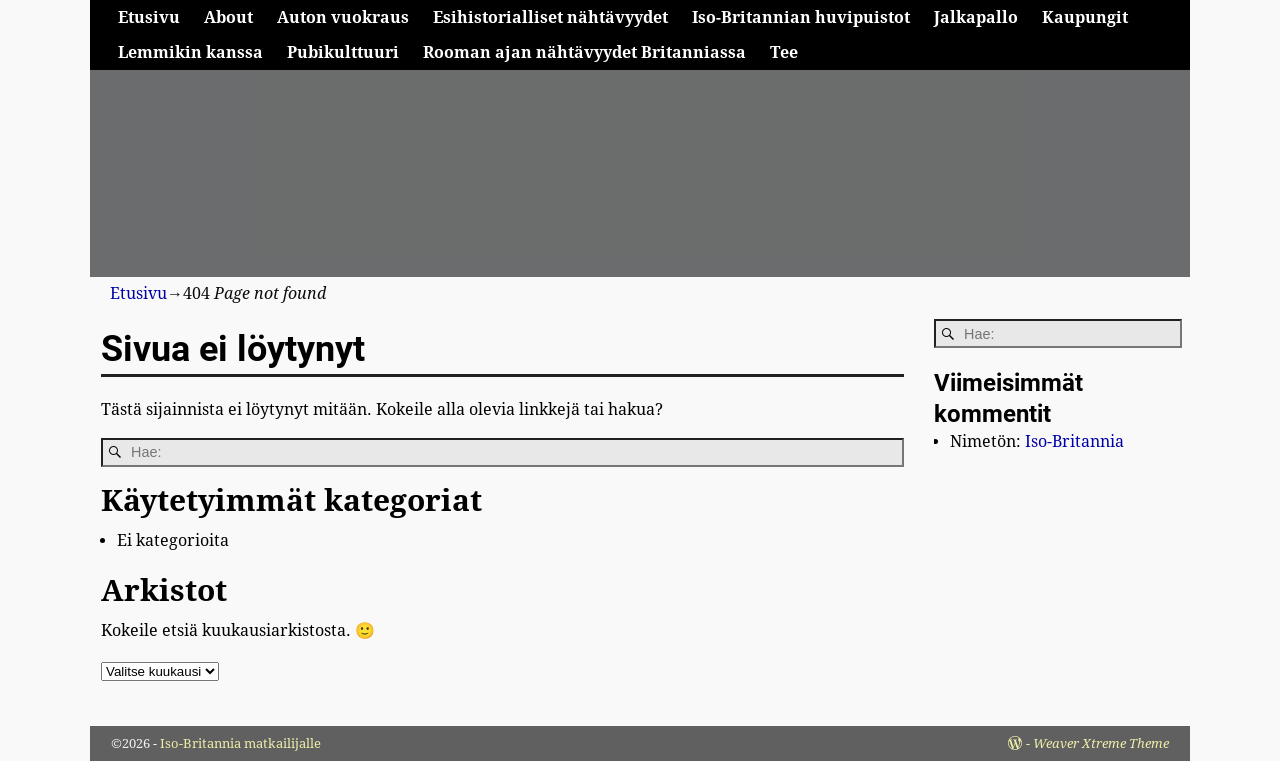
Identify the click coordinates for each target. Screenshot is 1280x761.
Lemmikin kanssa (190, 52)
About (228, 17)
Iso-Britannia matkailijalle (240, 743)
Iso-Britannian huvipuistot (801, 17)
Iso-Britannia (1074, 441)
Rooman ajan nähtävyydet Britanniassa (584, 52)
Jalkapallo (976, 17)
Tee (784, 52)
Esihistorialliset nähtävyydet (550, 17)
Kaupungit (1085, 17)
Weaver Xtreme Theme (1101, 743)
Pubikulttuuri (343, 52)
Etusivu (149, 17)
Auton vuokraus (343, 17)
